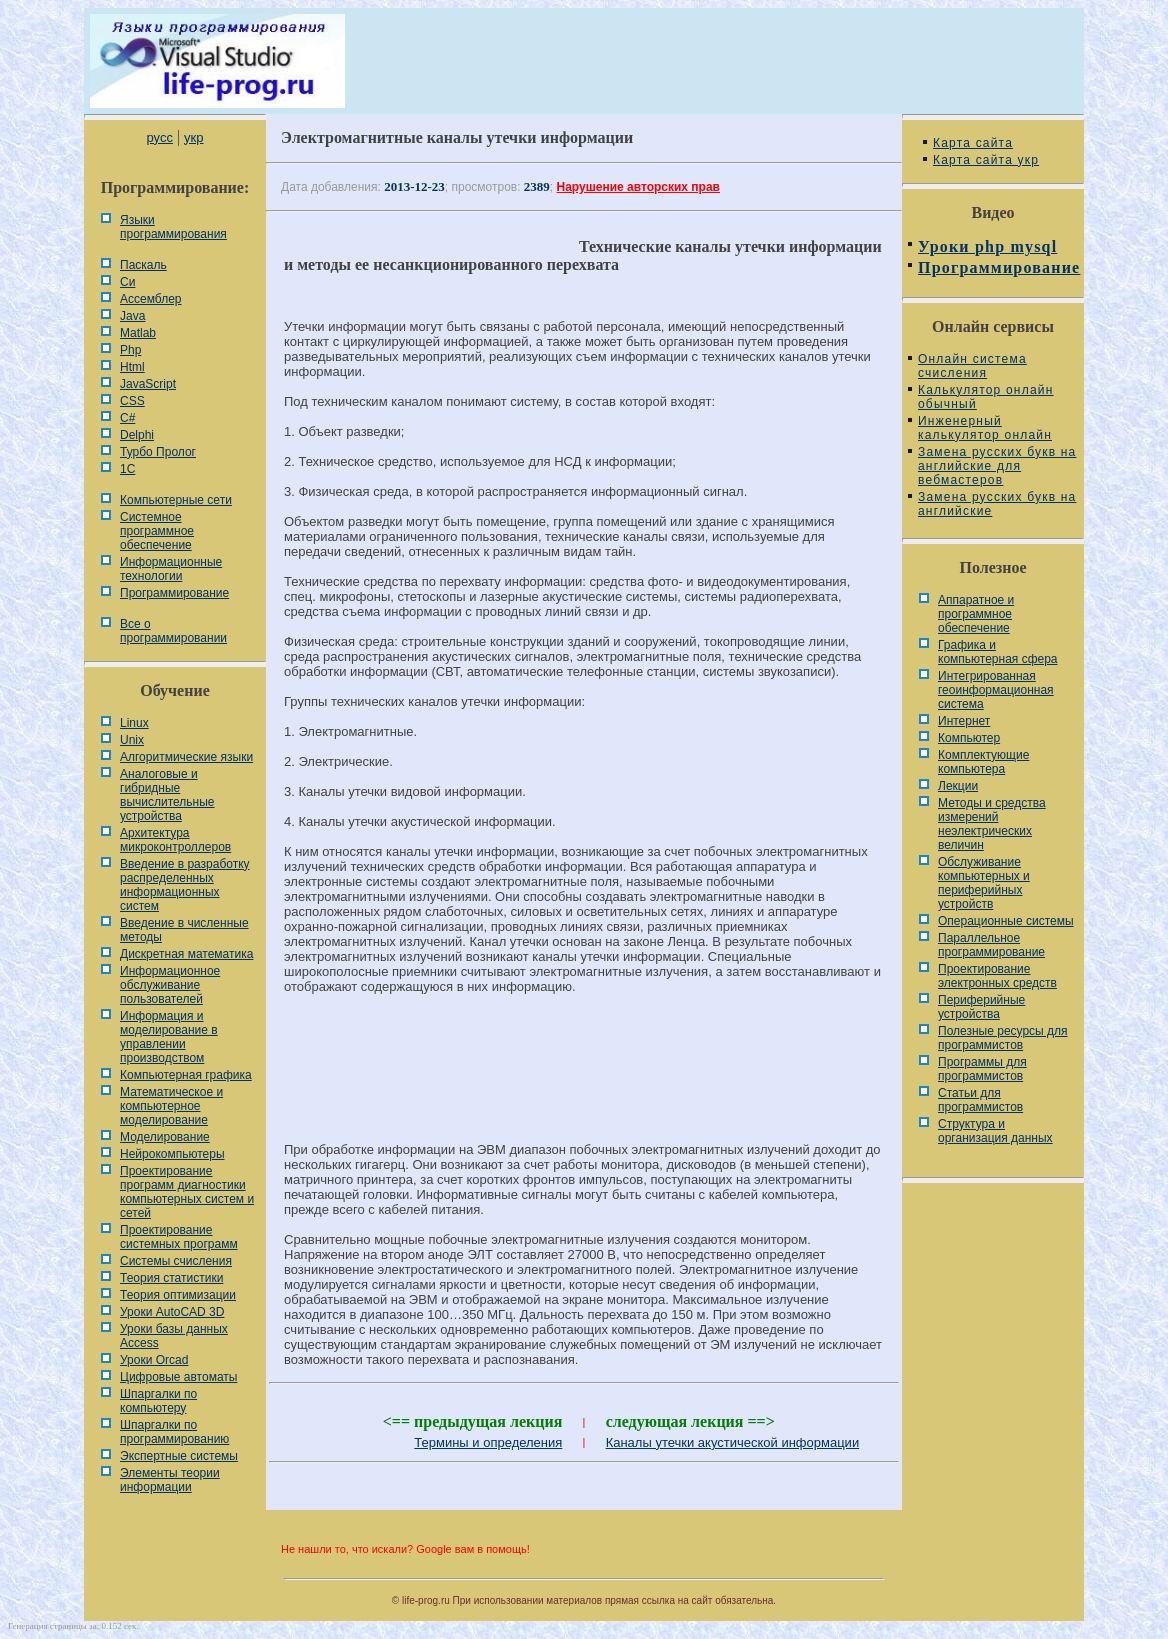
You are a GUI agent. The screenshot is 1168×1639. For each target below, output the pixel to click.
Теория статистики (171, 1278)
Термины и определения (488, 1442)
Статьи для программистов (980, 1100)
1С (127, 469)
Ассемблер (150, 299)
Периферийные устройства (981, 1007)
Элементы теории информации (170, 1480)
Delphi (137, 435)
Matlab (138, 333)
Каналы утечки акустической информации (733, 1442)
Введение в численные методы (184, 930)
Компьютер (969, 738)
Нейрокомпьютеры (172, 1154)
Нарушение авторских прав (638, 187)
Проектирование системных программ (179, 1237)
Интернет (964, 721)
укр (193, 137)
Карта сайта (973, 143)
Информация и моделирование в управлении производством (169, 1037)
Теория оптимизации (178, 1295)
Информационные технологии (171, 569)
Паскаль (143, 265)
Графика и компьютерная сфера (998, 652)
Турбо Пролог (158, 452)
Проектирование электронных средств (997, 976)
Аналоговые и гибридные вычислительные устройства (167, 795)
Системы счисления (176, 1261)
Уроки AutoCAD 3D (172, 1312)
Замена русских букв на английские (997, 504)
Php (130, 350)
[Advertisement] (584, 1077)
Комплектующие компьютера (983, 762)
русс (159, 137)
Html (132, 367)
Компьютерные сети (176, 500)
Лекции (958, 786)
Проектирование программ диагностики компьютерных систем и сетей (187, 1192)
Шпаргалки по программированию (174, 1432)
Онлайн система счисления (972, 366)
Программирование (174, 593)
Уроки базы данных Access (174, 1336)
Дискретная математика (186, 954)
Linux (134, 723)
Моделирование (165, 1137)
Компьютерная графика (186, 1075)
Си (127, 282)
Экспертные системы (179, 1456)
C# (127, 418)
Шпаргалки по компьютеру (158, 1401)
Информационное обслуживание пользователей (170, 985)
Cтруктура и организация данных (995, 1131)
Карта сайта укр (986, 160)
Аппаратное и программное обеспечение (976, 614)
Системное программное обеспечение (157, 531)
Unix (132, 740)
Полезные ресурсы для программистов (1003, 1038)
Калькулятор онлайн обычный (986, 397)
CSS (132, 401)
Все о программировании (173, 631)
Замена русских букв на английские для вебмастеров (997, 466)
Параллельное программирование (991, 945)
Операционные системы (1006, 921)
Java (132, 316)
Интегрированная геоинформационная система (996, 690)
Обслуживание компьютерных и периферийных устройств (984, 883)
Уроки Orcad (154, 1360)
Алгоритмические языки (186, 757)
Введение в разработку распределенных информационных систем (185, 885)
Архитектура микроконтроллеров (175, 840)
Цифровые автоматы (178, 1377)
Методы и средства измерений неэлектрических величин (992, 824)
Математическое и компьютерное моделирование (171, 1106)
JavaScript (148, 384)
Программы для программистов (982, 1069)
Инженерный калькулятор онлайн (985, 428)
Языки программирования (173, 227)
